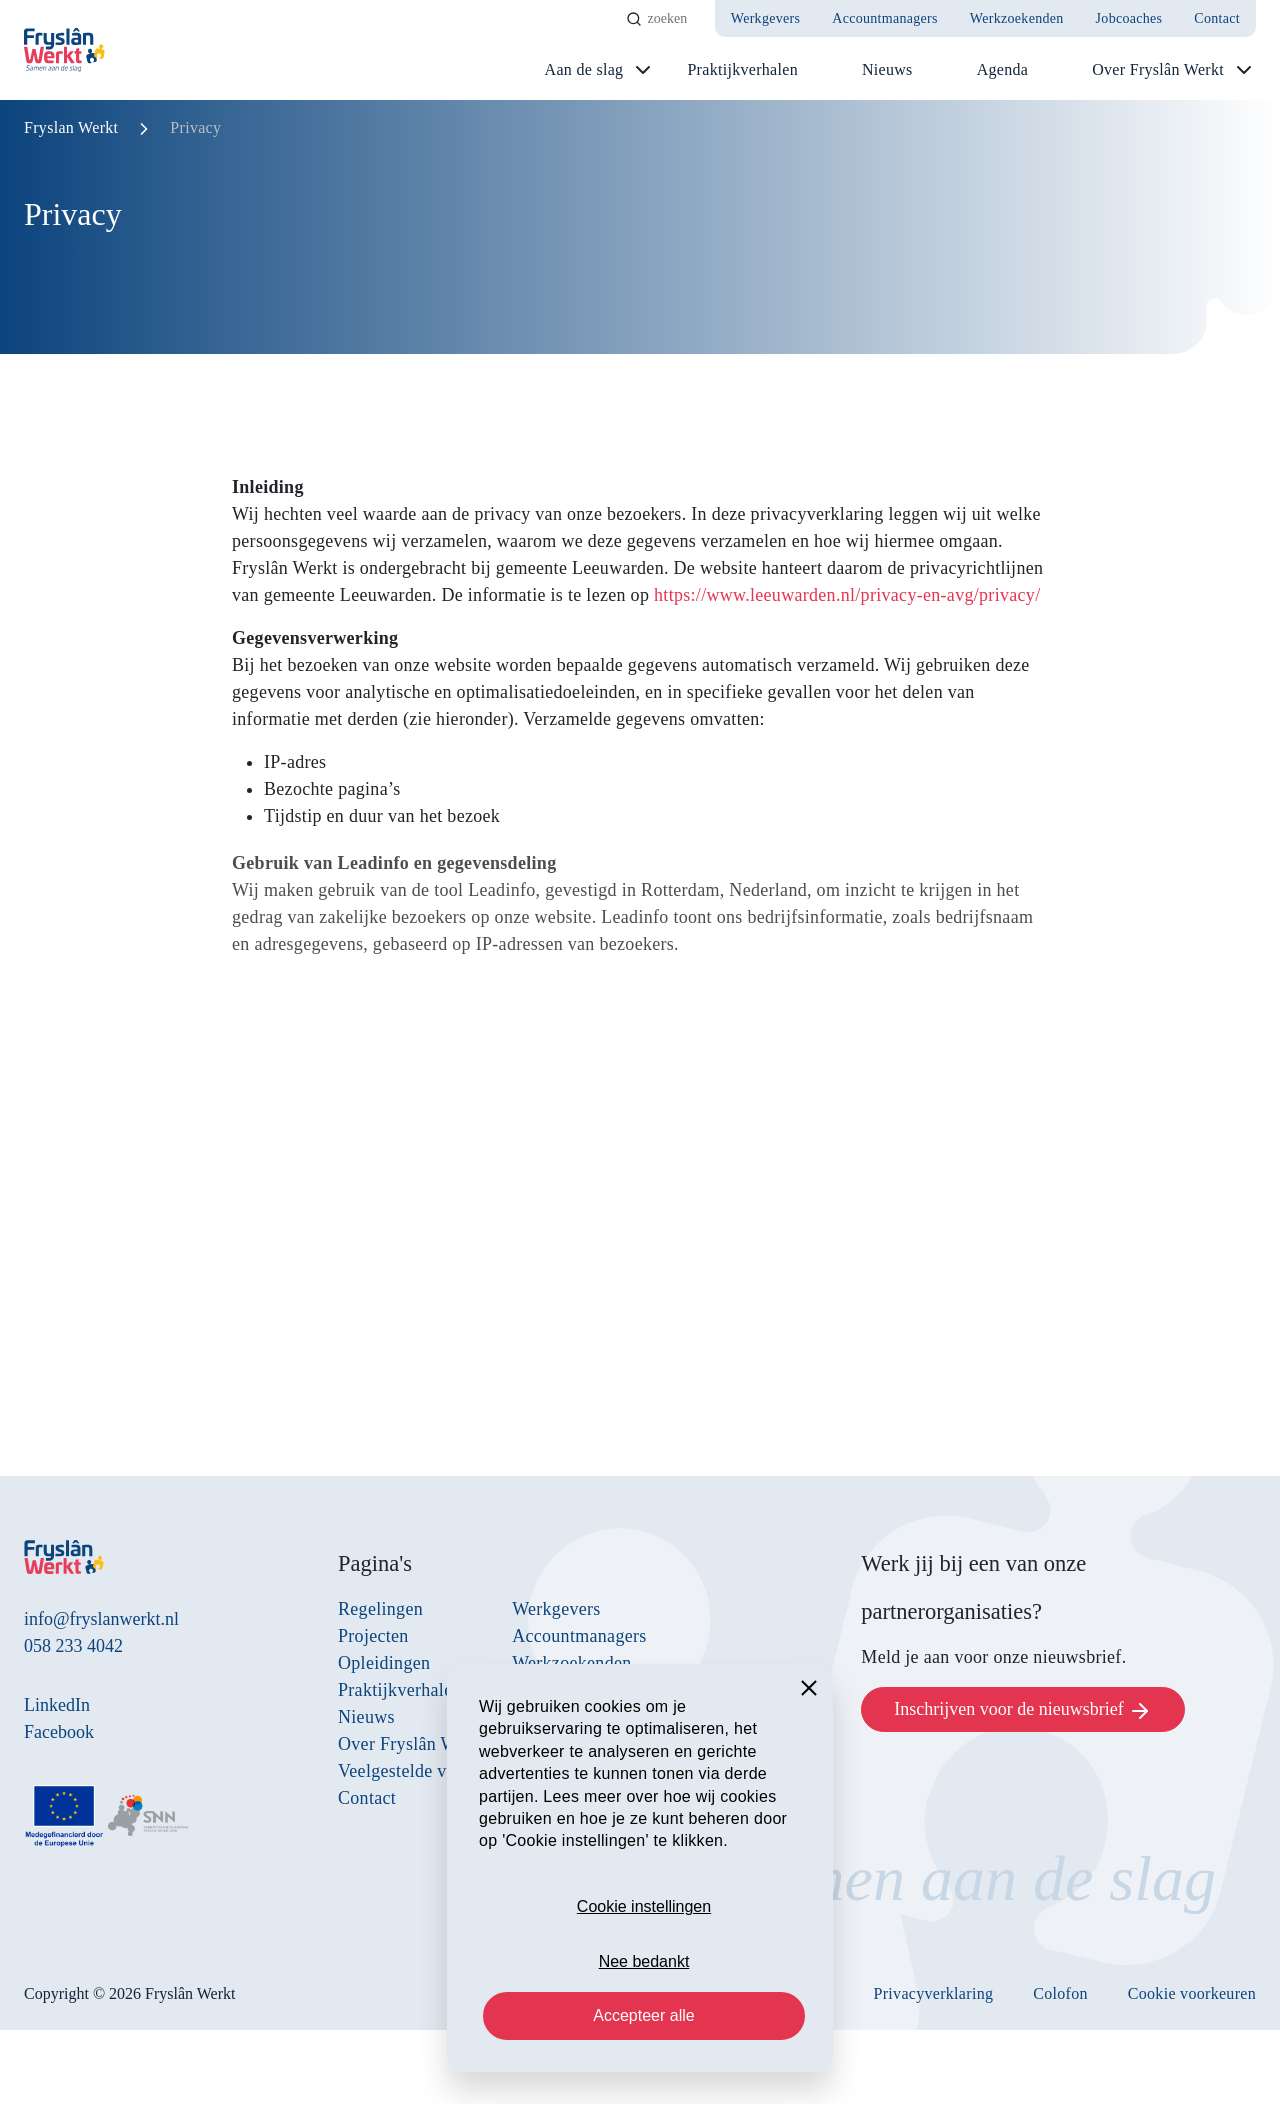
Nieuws (887, 69)
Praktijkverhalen (742, 69)
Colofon (1060, 1993)
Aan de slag (584, 69)
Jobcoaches (1129, 18)
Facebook (59, 1732)
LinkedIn (57, 1705)
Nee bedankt (644, 1961)
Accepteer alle (643, 2015)
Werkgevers (766, 18)
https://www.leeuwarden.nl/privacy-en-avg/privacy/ (847, 595)
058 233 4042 (73, 1646)
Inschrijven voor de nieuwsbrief (1023, 1711)
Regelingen (380, 1609)
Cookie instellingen (644, 1906)
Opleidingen (384, 1663)
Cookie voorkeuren (1192, 1993)
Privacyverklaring (934, 1993)
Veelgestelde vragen (413, 1771)
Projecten (373, 1636)
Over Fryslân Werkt (1158, 69)
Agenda (1003, 69)
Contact (1217, 18)
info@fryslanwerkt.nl (101, 1619)
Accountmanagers (885, 18)
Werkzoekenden (1017, 18)
